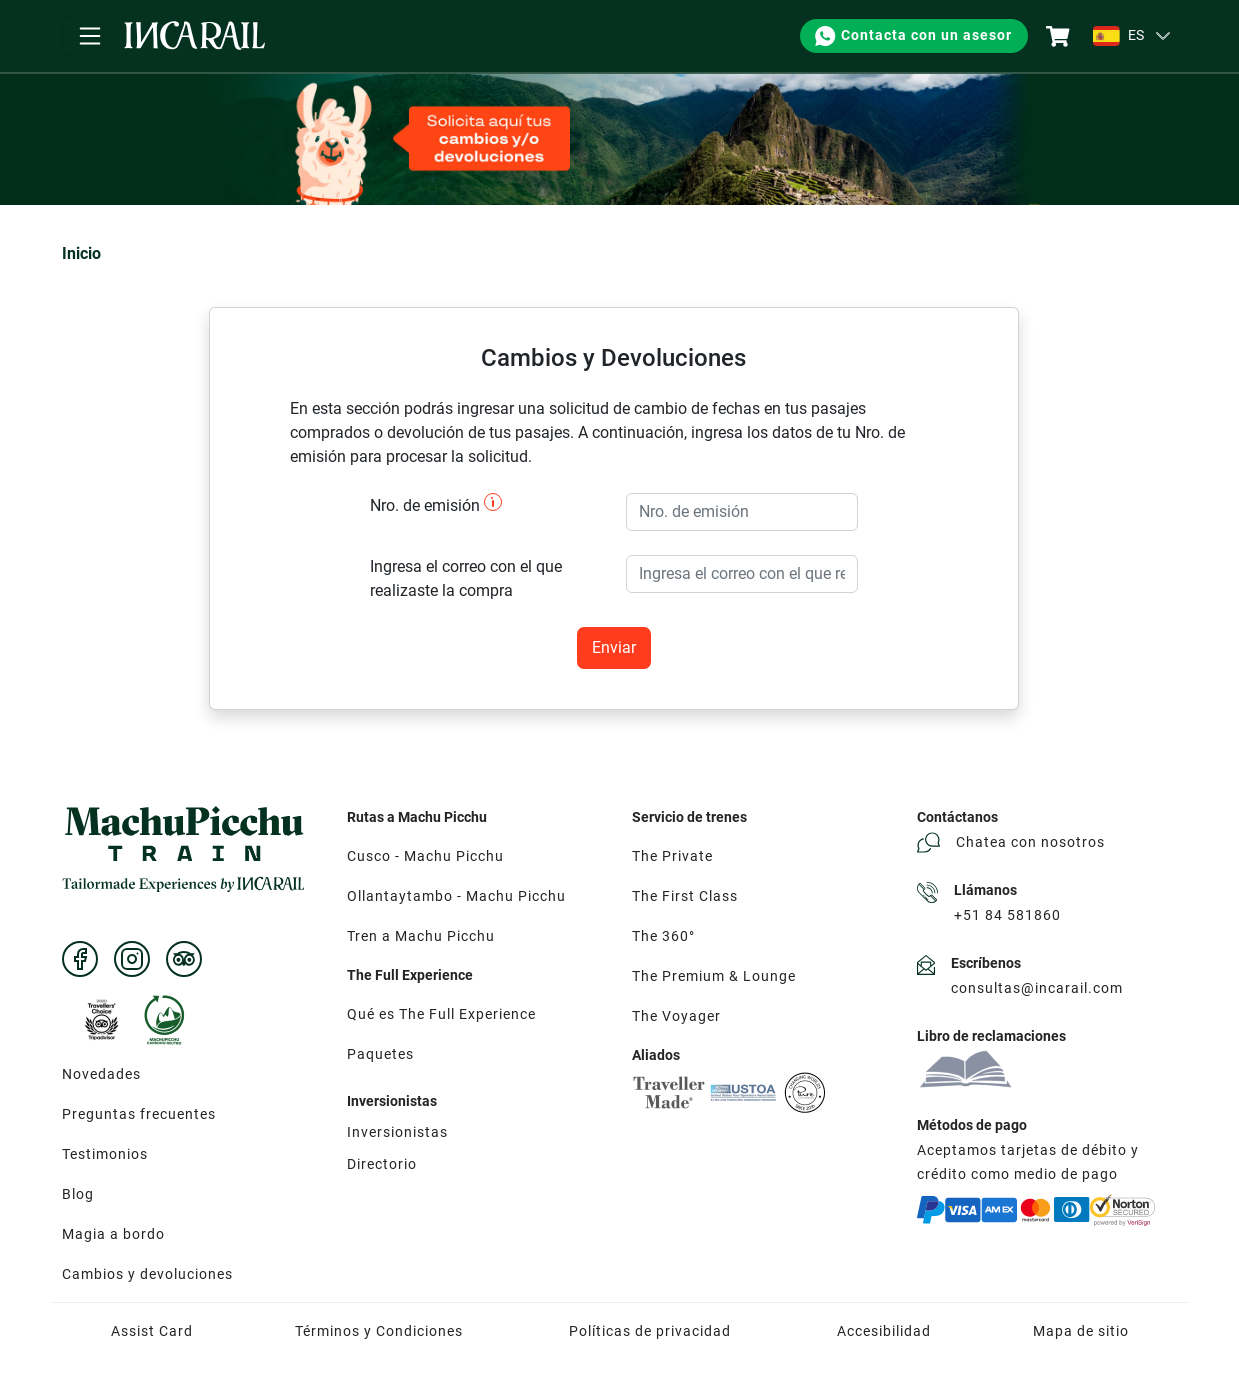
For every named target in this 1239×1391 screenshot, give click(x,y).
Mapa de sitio (1081, 1331)
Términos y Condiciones (379, 1331)
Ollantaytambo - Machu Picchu (456, 896)
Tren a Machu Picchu (421, 936)
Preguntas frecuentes (139, 1114)
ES (1118, 36)
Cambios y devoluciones (147, 1274)
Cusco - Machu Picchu (425, 856)
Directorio (382, 1164)
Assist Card (152, 1331)
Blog (78, 1194)
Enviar (614, 647)
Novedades (101, 1074)
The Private (672, 856)
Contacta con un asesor (912, 36)
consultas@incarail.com (1037, 988)
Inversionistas (397, 1132)
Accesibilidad (884, 1331)
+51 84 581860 (1007, 915)
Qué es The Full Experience (441, 1014)
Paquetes (380, 1054)
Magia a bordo (113, 1234)
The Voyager (676, 1016)
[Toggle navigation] (90, 36)
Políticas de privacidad (650, 1331)
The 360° (663, 936)
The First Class (685, 896)
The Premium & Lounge (714, 976)
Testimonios (105, 1154)
